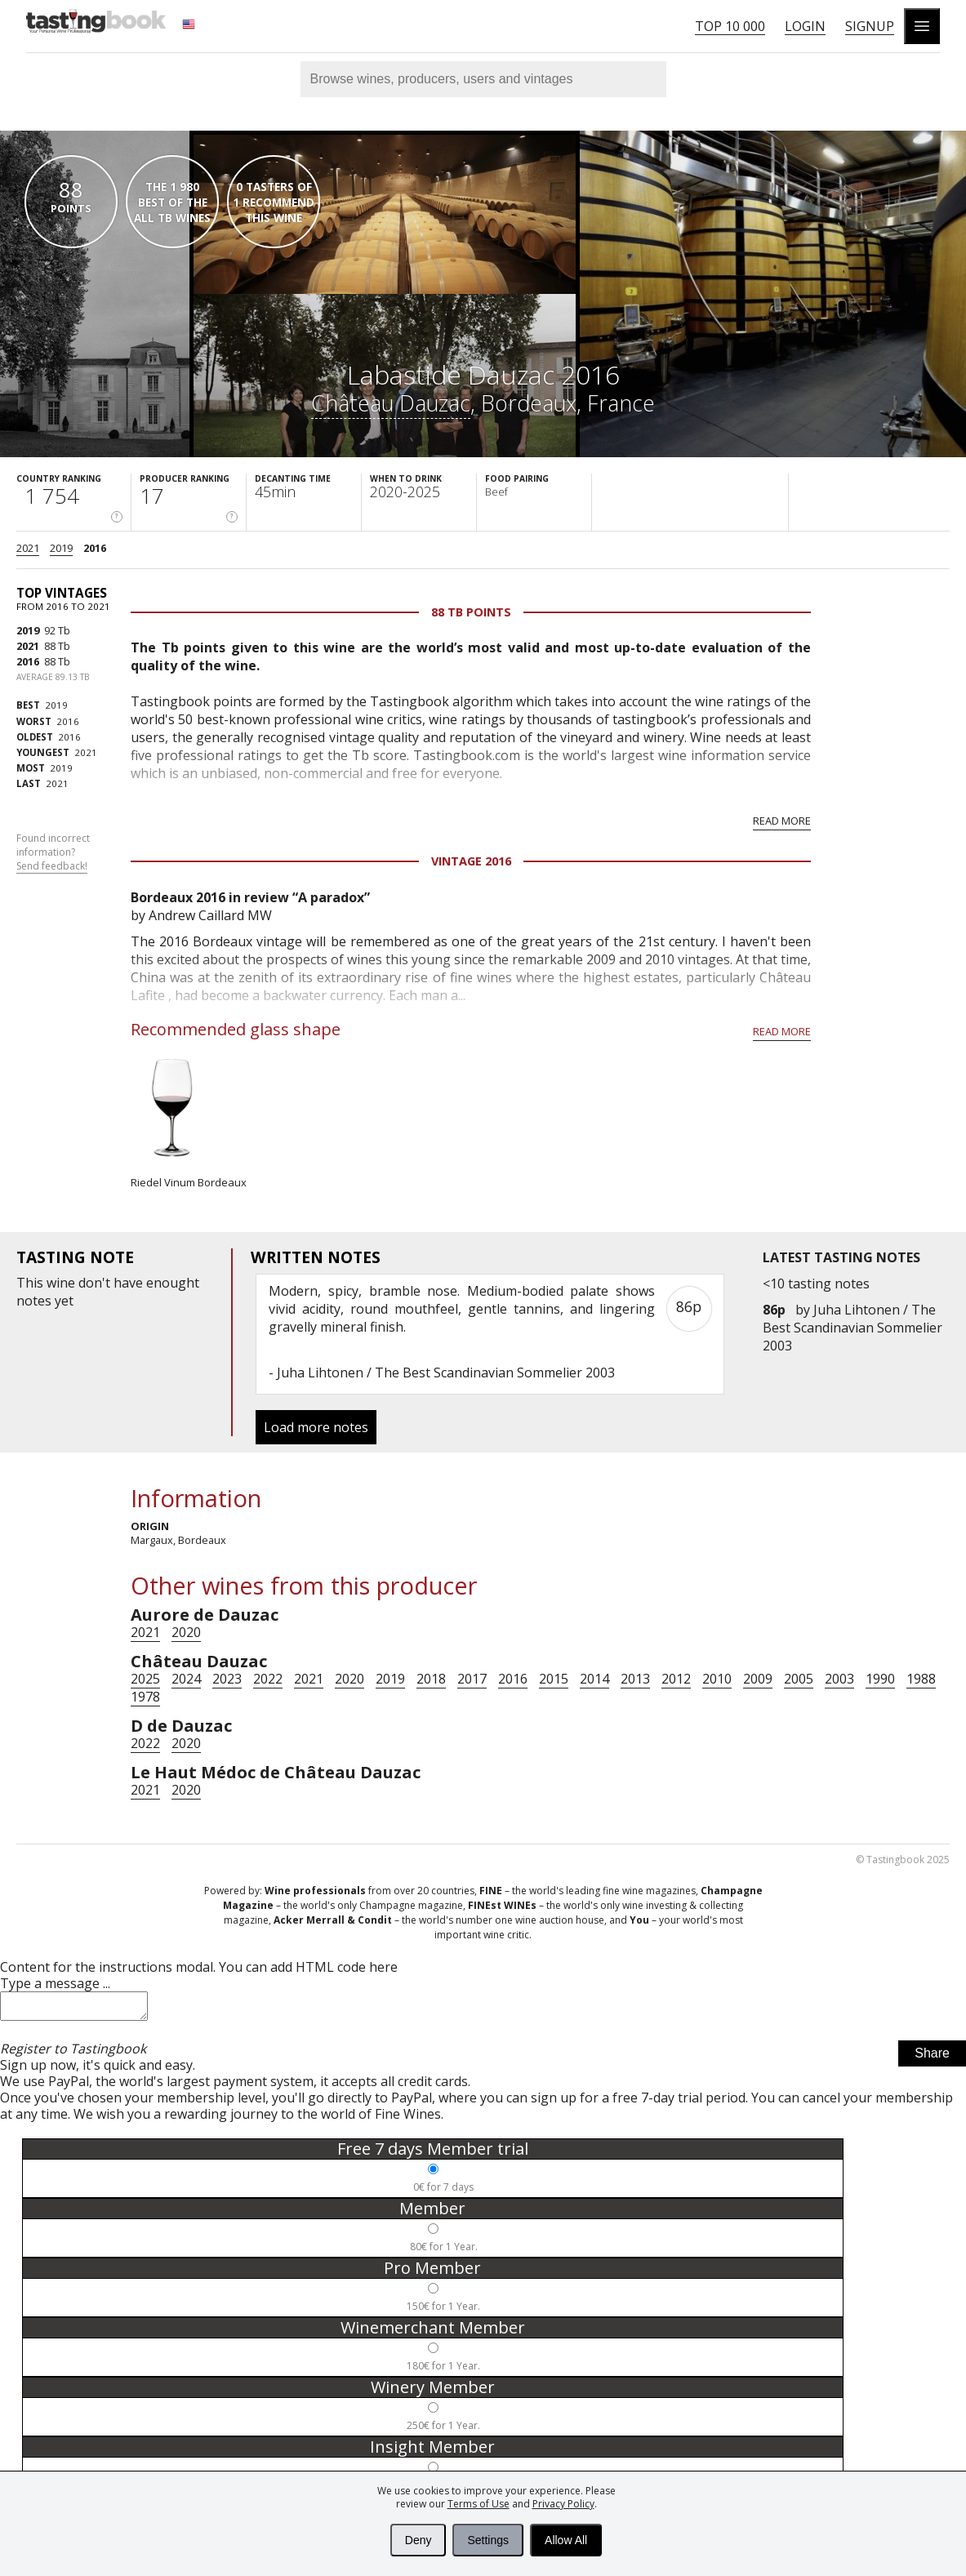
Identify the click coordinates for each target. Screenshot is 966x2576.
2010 (717, 1679)
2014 (594, 1679)
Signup (869, 26)
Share (932, 2058)
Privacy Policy (563, 2504)
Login (805, 26)
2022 (268, 1679)
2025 (145, 1679)
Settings (488, 2540)
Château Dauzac (390, 403)
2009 (757, 1679)
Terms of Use (478, 2504)
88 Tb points (471, 612)
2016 (94, 548)
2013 (635, 1679)
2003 (839, 1679)
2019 (61, 548)
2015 (553, 1679)
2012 (676, 1679)
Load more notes (316, 1427)
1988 (921, 1679)
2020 (186, 1632)
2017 (472, 1679)
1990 (880, 1679)
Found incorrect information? (53, 852)
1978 (145, 1697)
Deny (418, 2540)
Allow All (566, 2540)
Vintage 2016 (471, 861)
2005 (798, 1679)
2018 (431, 1679)
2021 (27, 548)
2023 (227, 1679)
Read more (782, 820)
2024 (186, 1679)
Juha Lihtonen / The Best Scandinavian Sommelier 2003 (852, 1328)
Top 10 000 (730, 26)
